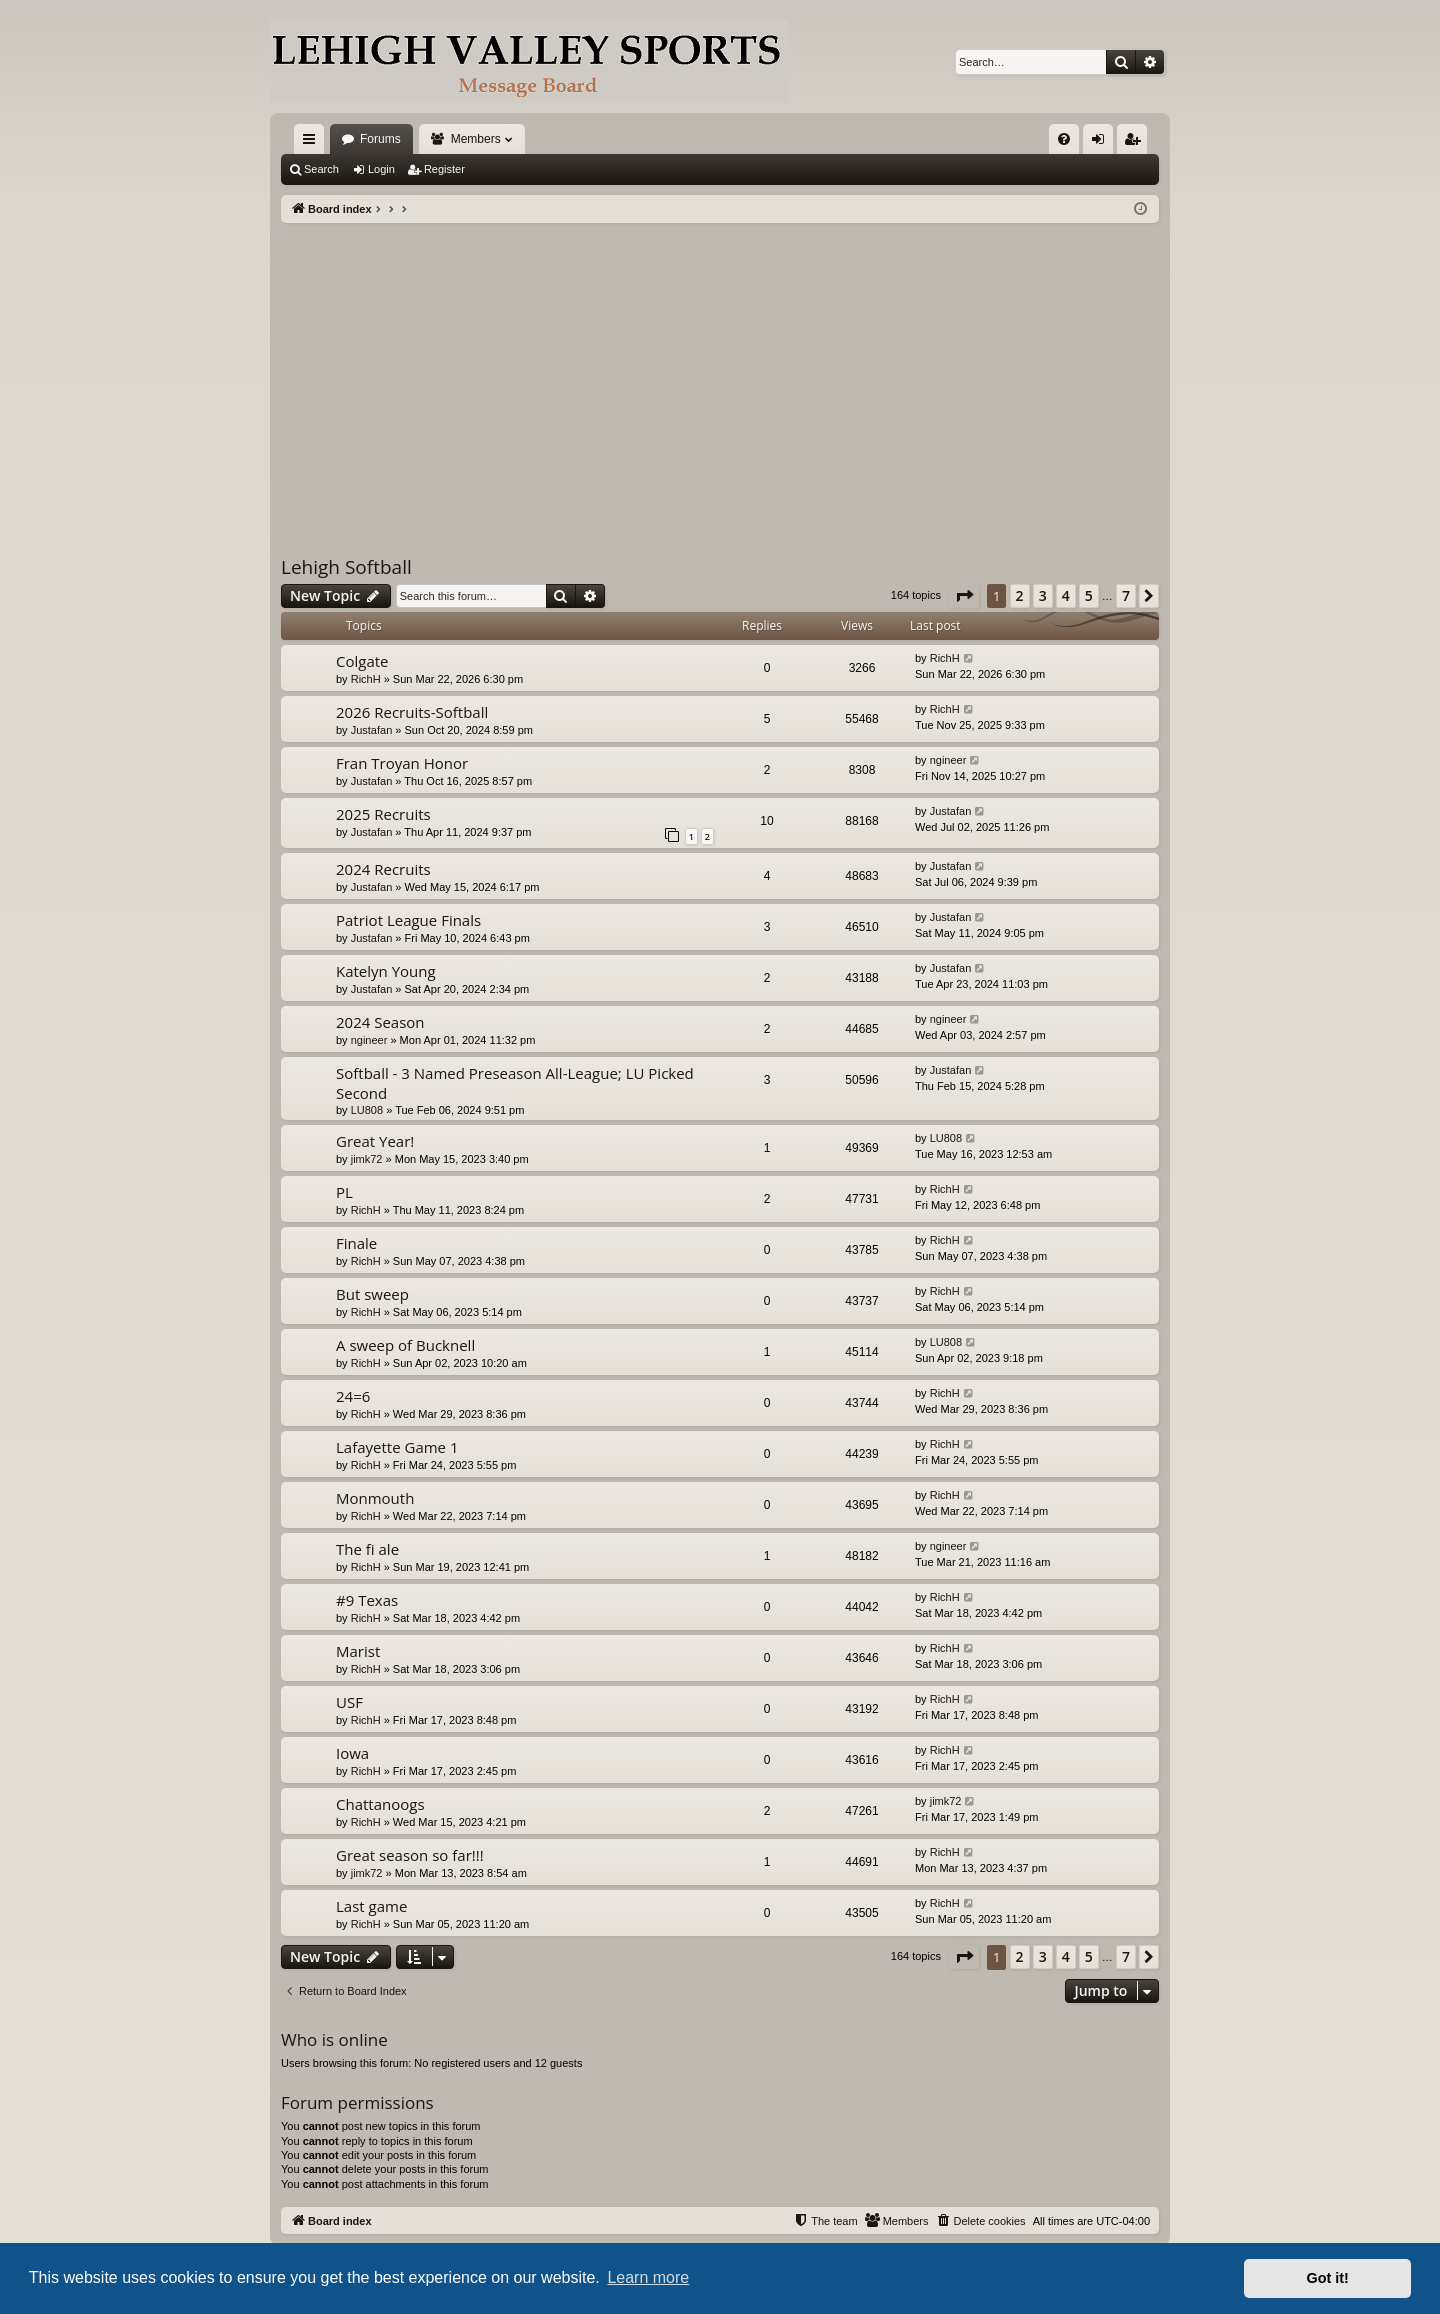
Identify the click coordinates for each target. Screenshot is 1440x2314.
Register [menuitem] (1136, 143)
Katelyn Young (386, 971)
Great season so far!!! (410, 1855)
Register (444, 169)
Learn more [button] (648, 2277)
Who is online (334, 2039)
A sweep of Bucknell (405, 1345)
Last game (371, 1906)
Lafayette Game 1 (397, 1447)
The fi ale (367, 1549)
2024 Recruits (383, 869)
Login (381, 169)
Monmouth (375, 1498)
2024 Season (380, 1022)
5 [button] (1089, 595)
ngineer (948, 760)
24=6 (353, 1396)
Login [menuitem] (1102, 143)
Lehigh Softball (346, 567)
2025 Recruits (383, 814)
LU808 (367, 1110)
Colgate (362, 661)
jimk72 (367, 1159)
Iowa (352, 1753)
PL (344, 1192)
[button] (964, 596)
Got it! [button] (1328, 2278)
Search (321, 169)
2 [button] (1020, 595)
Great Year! (375, 1141)
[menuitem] (1064, 139)
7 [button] (1126, 595)
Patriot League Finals (408, 920)
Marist (358, 1651)
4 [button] (1066, 595)
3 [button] (1043, 595)
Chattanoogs (380, 1804)
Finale (356, 1243)
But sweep (372, 1294)
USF (349, 1702)
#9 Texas (367, 1600)
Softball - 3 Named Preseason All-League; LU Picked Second (515, 1082)
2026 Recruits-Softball (412, 712)
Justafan (372, 730)
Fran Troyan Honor (402, 763)
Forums (380, 139)
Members (476, 139)
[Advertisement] (720, 373)
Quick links (313, 143)
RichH (366, 679)
